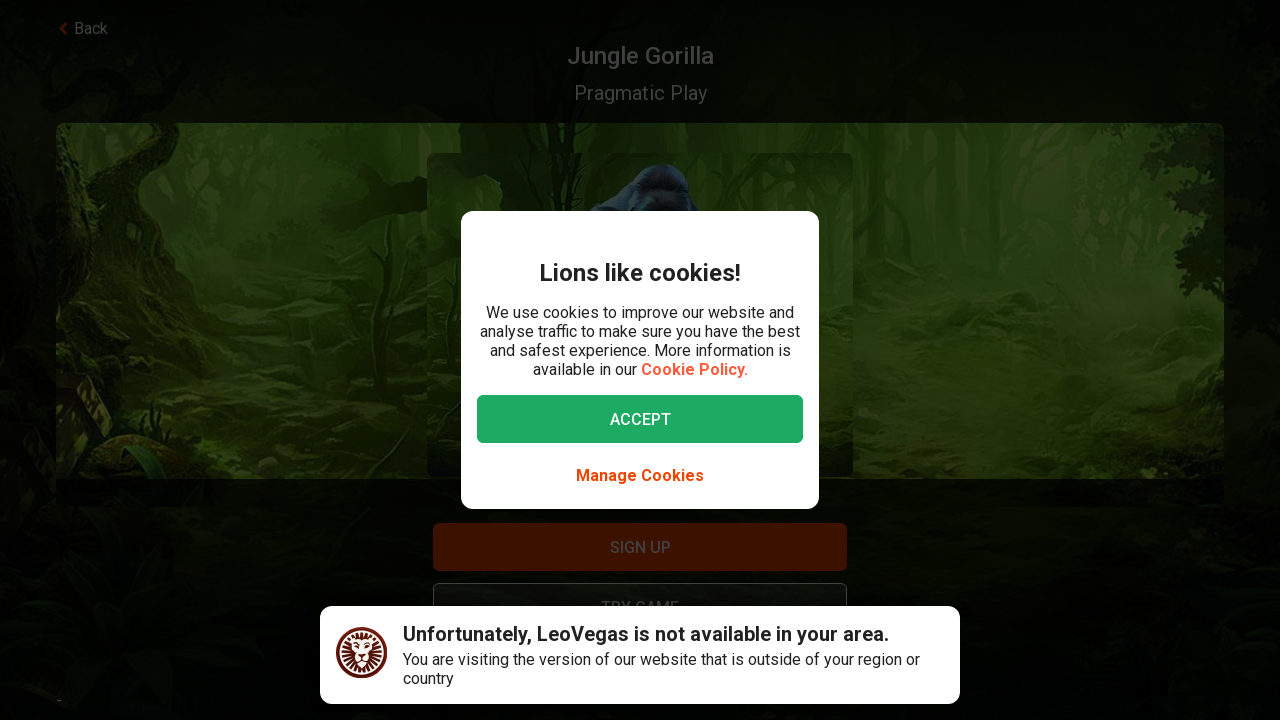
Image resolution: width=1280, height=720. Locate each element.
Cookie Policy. (694, 369)
